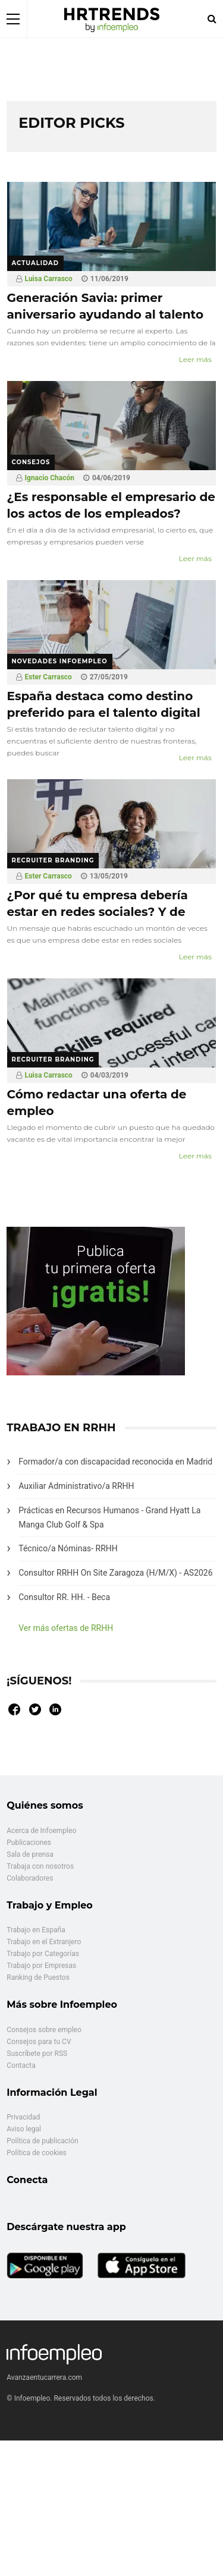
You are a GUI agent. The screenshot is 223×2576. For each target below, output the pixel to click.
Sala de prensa (30, 1854)
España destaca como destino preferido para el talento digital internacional (103, 712)
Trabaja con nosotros (40, 1866)
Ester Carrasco (48, 677)
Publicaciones (29, 1842)
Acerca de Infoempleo (41, 1830)
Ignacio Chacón (49, 478)
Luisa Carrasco (49, 279)
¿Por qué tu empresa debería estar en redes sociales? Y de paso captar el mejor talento (97, 912)
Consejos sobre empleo (44, 2030)
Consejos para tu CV (39, 2042)
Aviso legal (24, 2129)
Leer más (195, 359)
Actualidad (35, 263)
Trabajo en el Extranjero (44, 1942)
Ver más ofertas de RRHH (65, 1628)
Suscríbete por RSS (37, 2053)
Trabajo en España (36, 1930)
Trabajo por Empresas (41, 1965)
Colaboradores (30, 1878)
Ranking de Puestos (38, 1977)
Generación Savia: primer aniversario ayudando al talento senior (105, 314)
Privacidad (23, 2117)
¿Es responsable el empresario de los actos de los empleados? (111, 505)
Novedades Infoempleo (60, 661)
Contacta (21, 2065)
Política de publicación (42, 2141)
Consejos (31, 462)
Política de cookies (37, 2153)
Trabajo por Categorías (43, 1954)
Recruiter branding (53, 860)
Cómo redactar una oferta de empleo (97, 1102)
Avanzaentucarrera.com (44, 2377)
